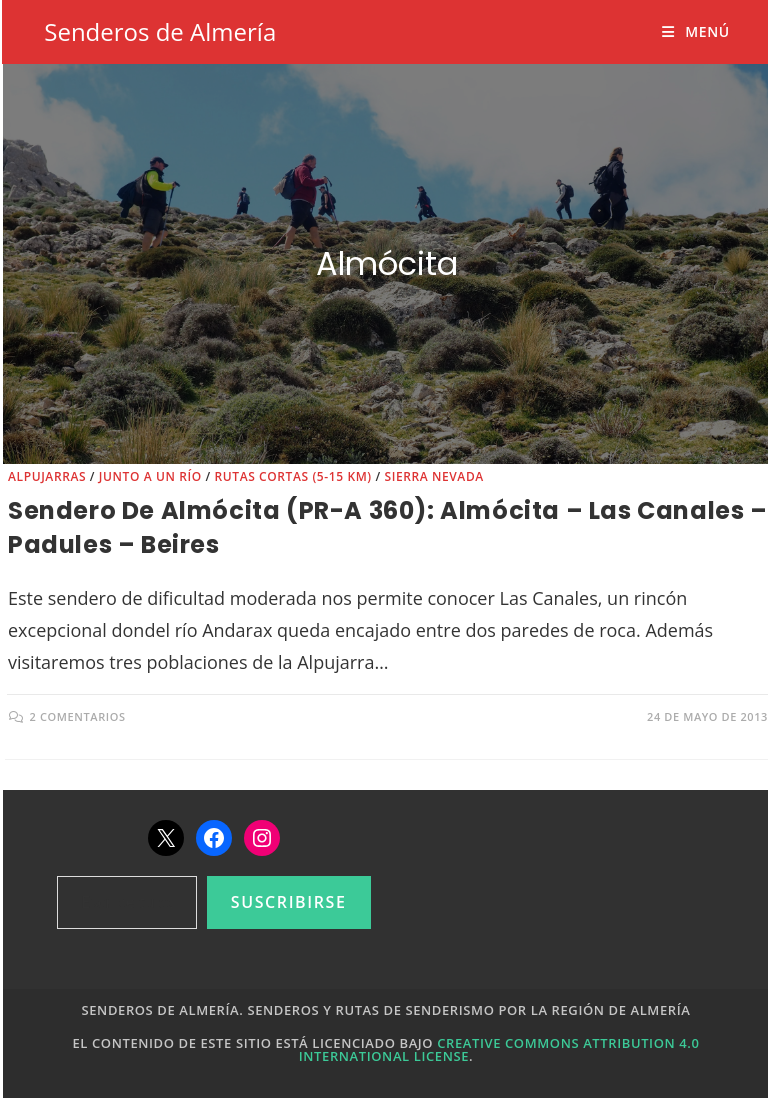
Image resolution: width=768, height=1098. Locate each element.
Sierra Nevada (433, 476)
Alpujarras (47, 476)
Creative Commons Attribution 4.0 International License (499, 1049)
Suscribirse (289, 902)
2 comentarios (78, 716)
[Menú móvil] (695, 31)
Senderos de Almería (160, 31)
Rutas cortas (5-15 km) (292, 476)
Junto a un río (150, 476)
